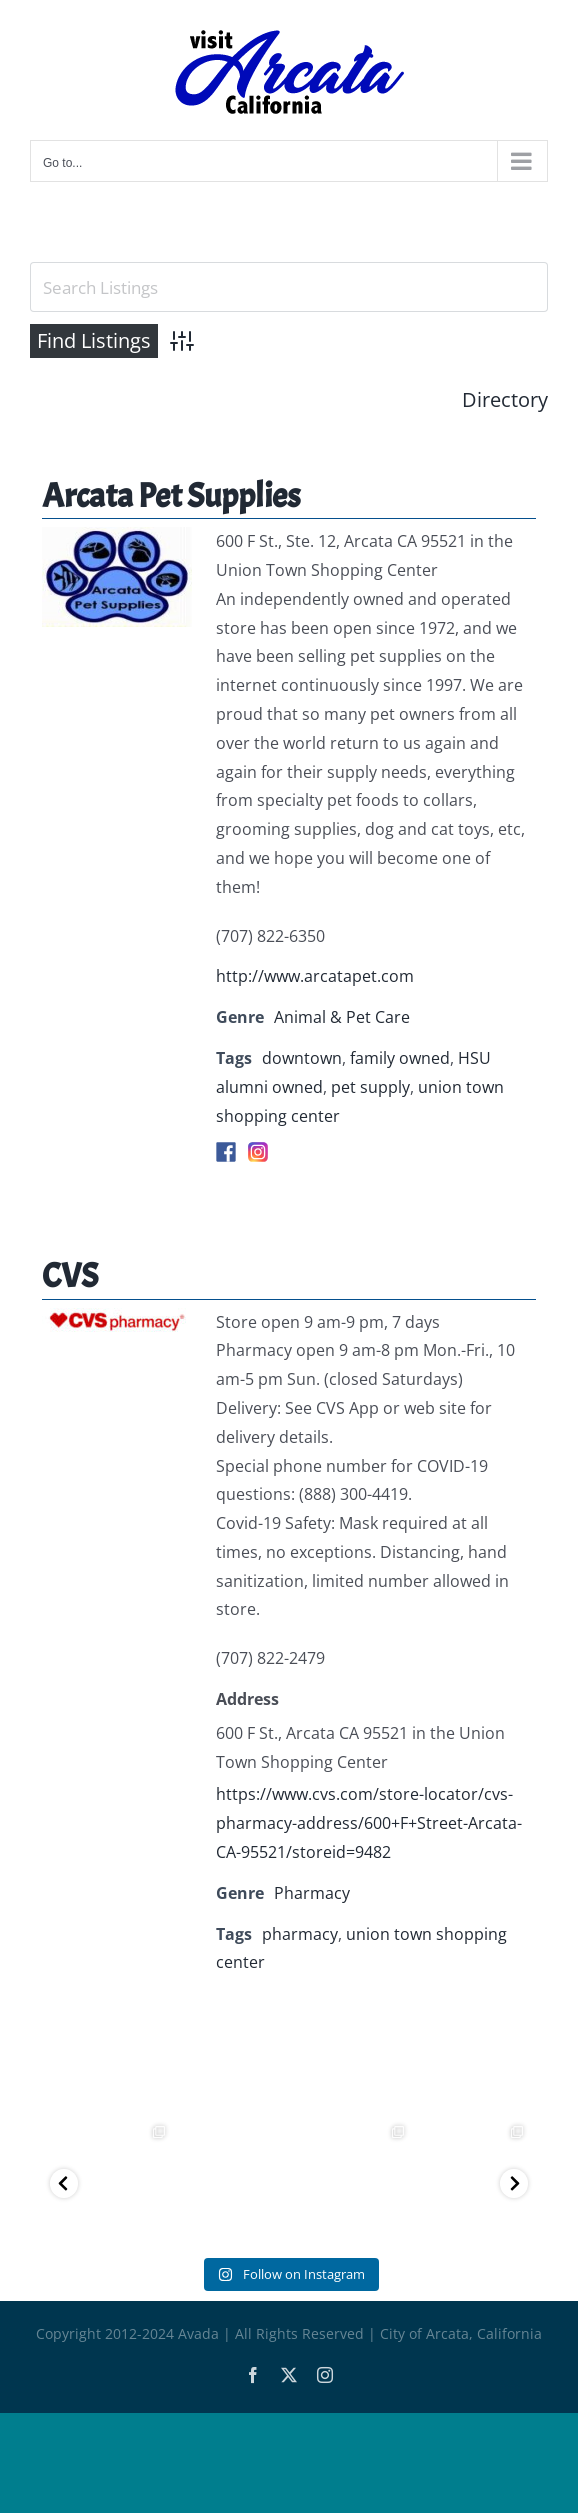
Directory (505, 399)
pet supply (370, 1087)
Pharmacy (312, 1893)
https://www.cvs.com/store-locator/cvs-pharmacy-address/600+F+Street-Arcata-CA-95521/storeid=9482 (369, 1823)
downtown (302, 1058)
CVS (70, 1275)
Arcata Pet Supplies (171, 495)
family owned (400, 1058)
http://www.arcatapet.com (315, 976)
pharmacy (300, 1934)
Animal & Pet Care (342, 1017)
